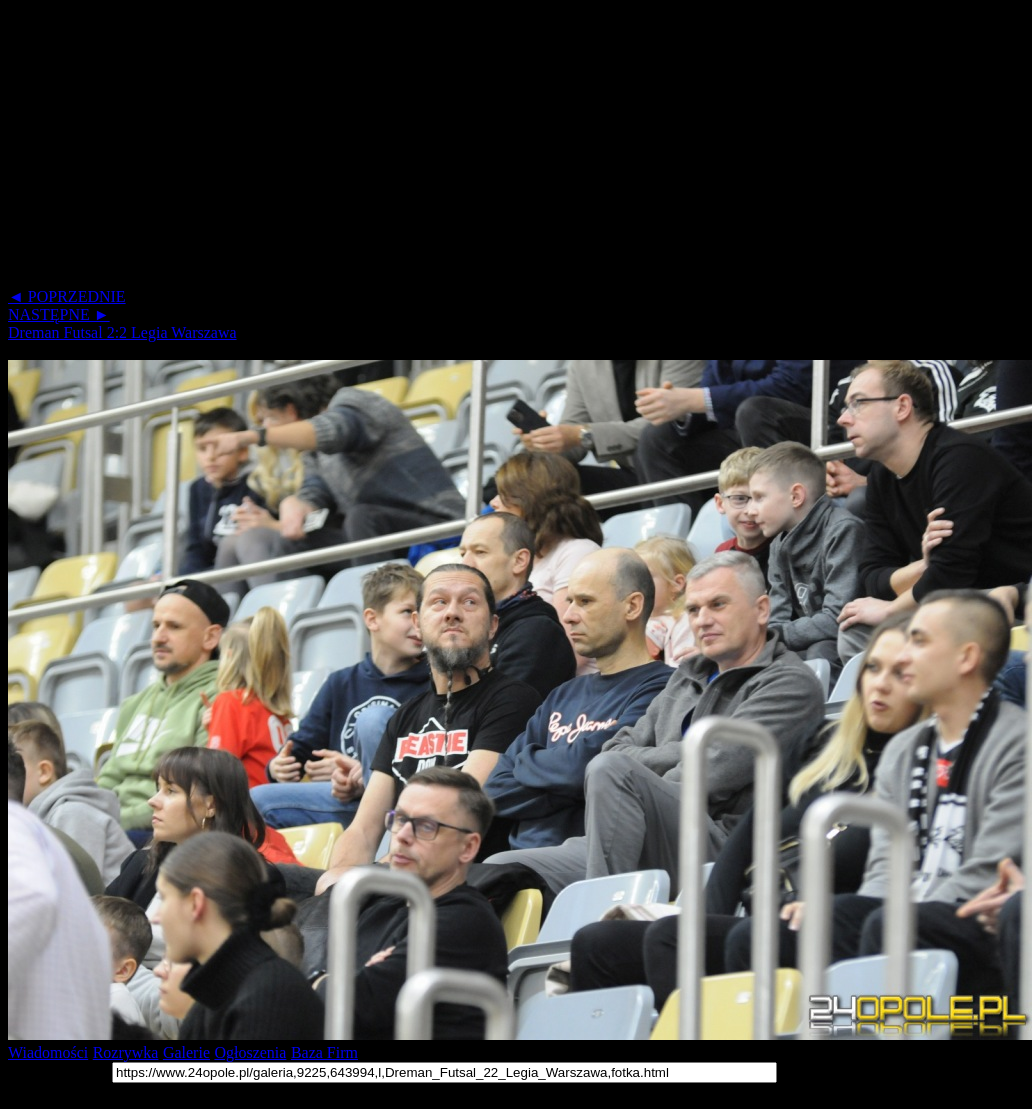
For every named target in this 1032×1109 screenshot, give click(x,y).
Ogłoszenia (250, 1052)
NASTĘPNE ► (59, 314)
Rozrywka (126, 1052)
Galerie (186, 1052)
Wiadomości (48, 1052)
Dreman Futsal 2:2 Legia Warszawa (122, 332)
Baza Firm (324, 1052)
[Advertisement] (384, 148)
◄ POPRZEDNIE (67, 296)
